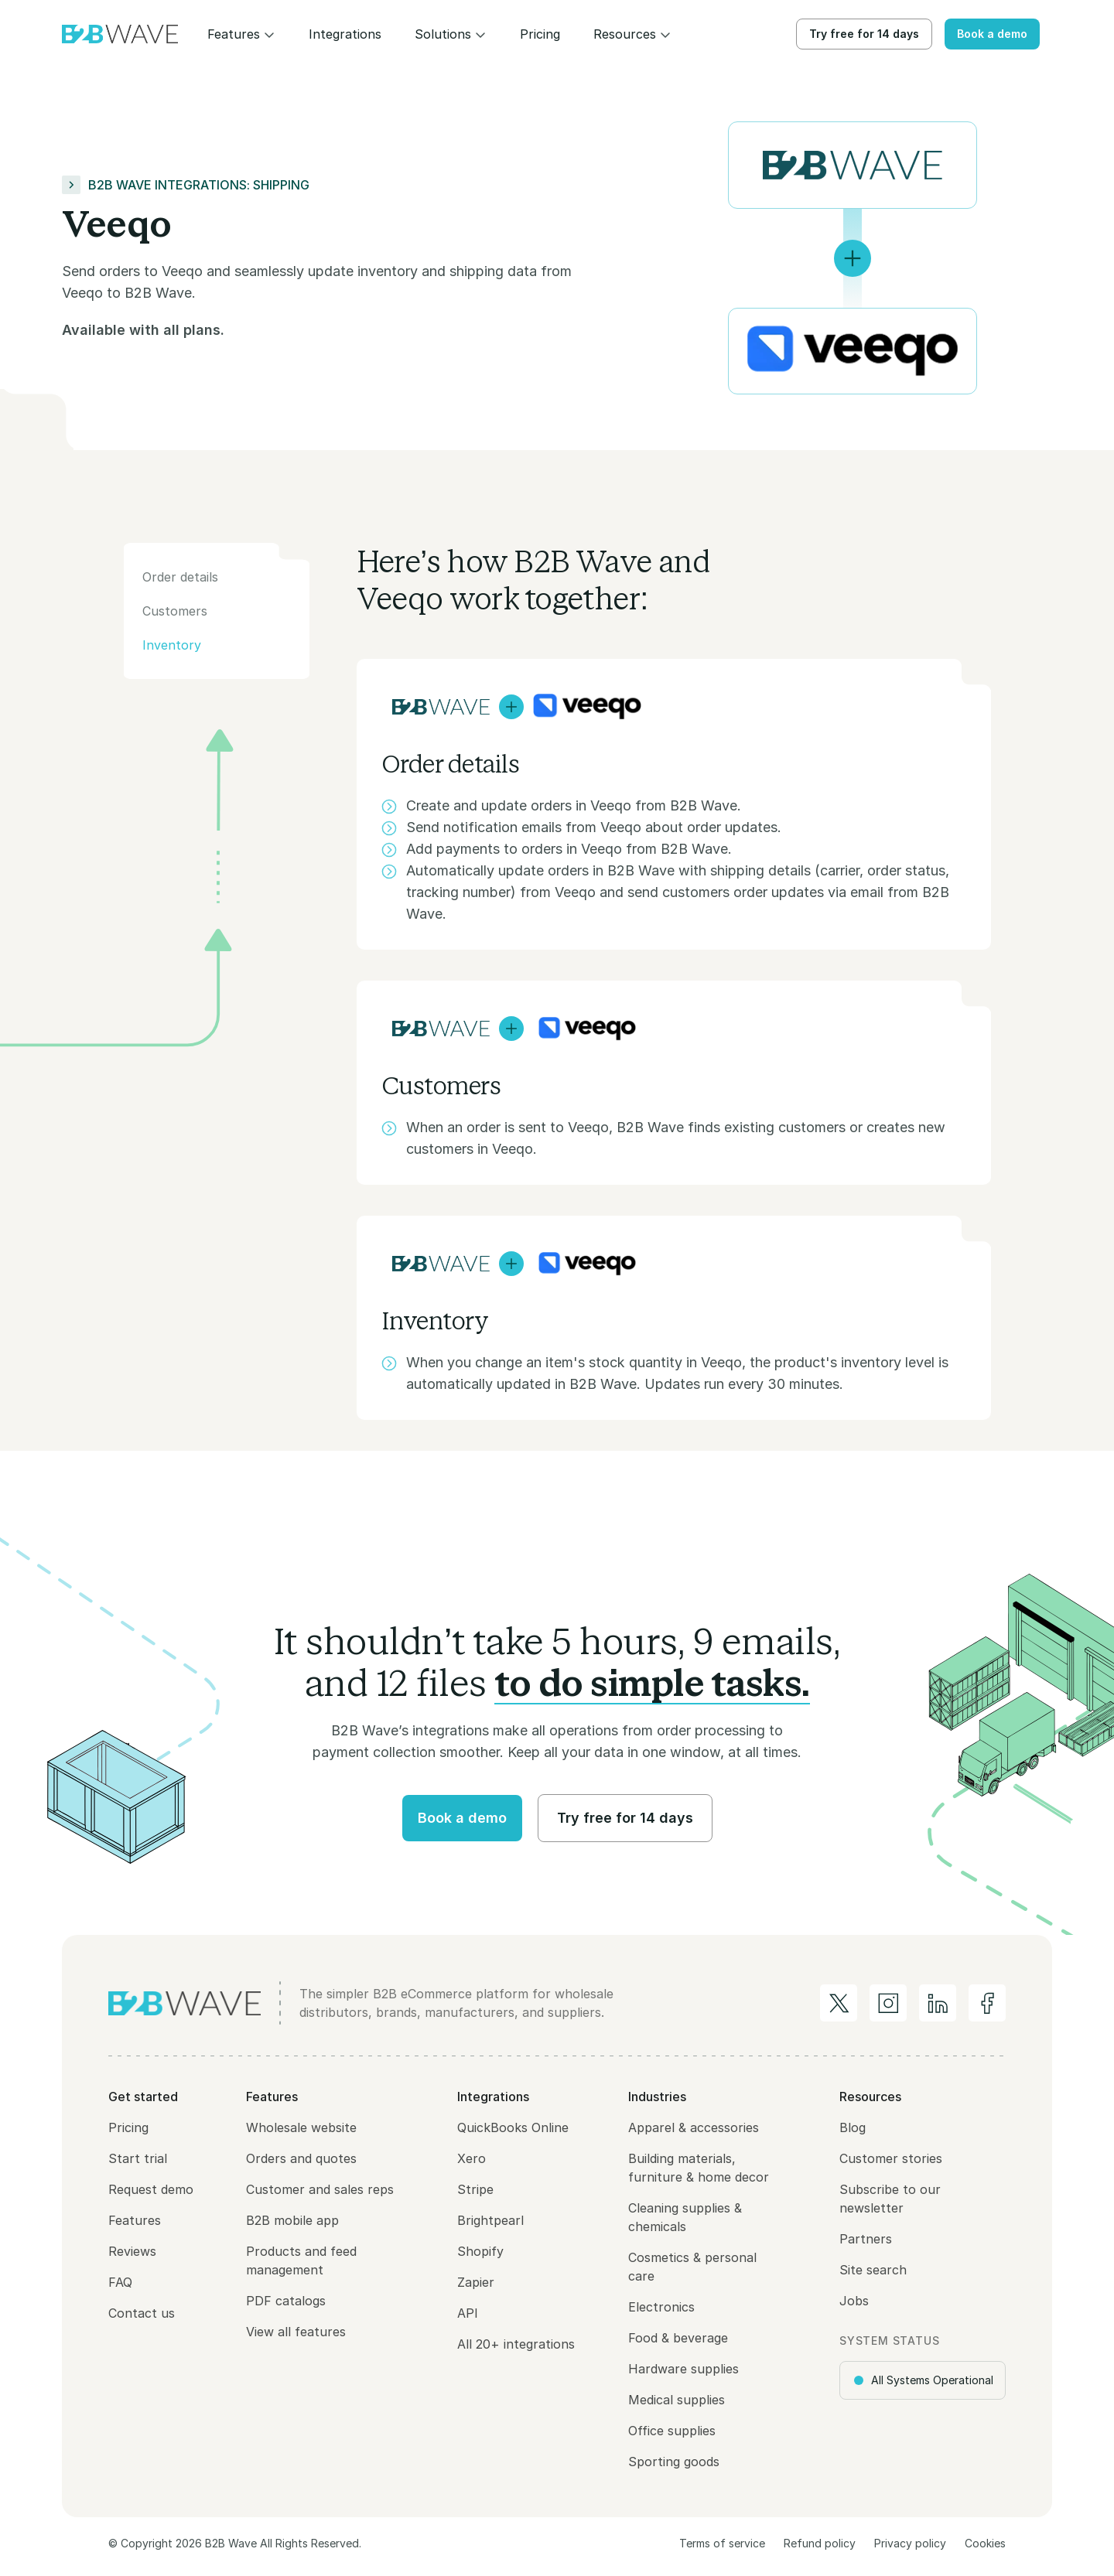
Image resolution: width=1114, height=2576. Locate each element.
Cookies (985, 2543)
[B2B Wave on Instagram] (888, 2003)
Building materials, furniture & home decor (698, 2168)
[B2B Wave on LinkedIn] (937, 2003)
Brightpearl (490, 2220)
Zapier (475, 2282)
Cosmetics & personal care (692, 2267)
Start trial (137, 2158)
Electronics (661, 2307)
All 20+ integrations (516, 2344)
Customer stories (890, 2158)
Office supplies (672, 2430)
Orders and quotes (301, 2158)
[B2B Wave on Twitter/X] (838, 2003)
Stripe (475, 2189)
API (467, 2313)
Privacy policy (910, 2543)
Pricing (128, 2127)
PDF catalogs (286, 2300)
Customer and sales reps (320, 2189)
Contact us (141, 2313)
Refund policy (820, 2543)
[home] (120, 34)
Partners (865, 2239)
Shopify (480, 2251)
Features (134, 2220)
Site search (873, 2269)
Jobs (854, 2300)
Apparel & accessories (693, 2127)
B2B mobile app (292, 2220)
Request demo (150, 2189)
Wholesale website (301, 2127)
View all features (296, 2331)
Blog (852, 2127)
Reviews (132, 2251)
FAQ (120, 2282)
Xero (471, 2158)
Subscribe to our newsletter (890, 2199)
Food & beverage (678, 2338)
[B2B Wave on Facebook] (987, 2003)
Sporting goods (673, 2461)
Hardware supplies (683, 2368)
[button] (241, 34)
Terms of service (722, 2543)
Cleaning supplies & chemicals (685, 2217)
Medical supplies (676, 2399)
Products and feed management (301, 2260)
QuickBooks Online (513, 2127)
